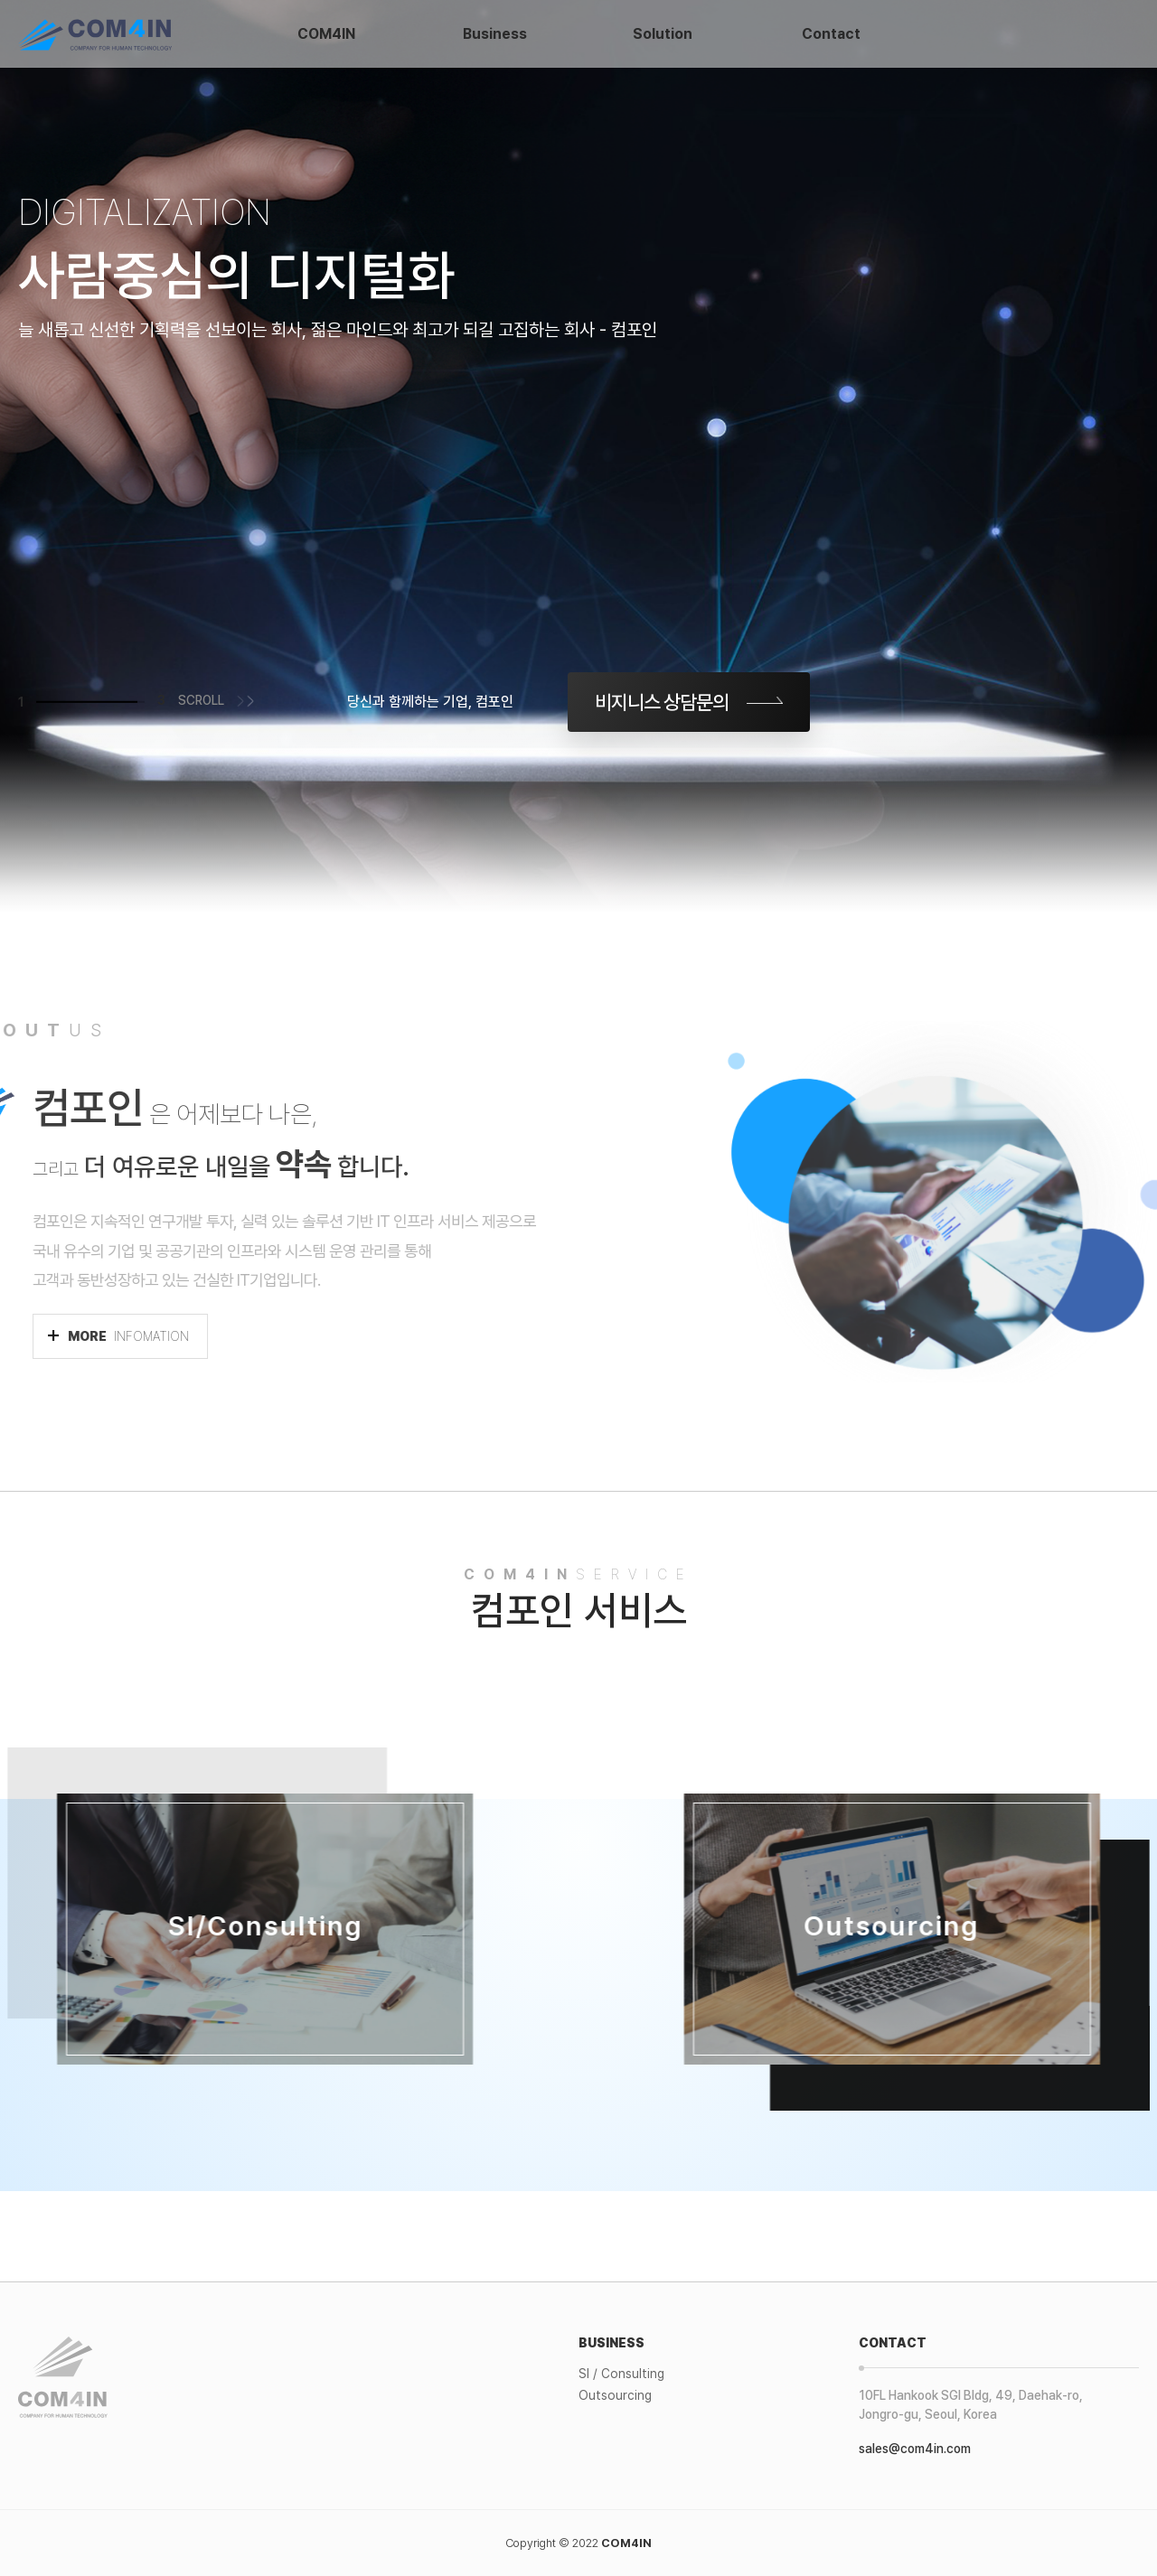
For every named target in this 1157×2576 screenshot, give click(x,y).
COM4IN (326, 33)
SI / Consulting (621, 2373)
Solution (662, 33)
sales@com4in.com (915, 2448)
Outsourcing (615, 2395)
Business (495, 33)
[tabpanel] (578, 456)
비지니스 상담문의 (662, 702)
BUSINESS (611, 2343)
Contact (831, 33)
